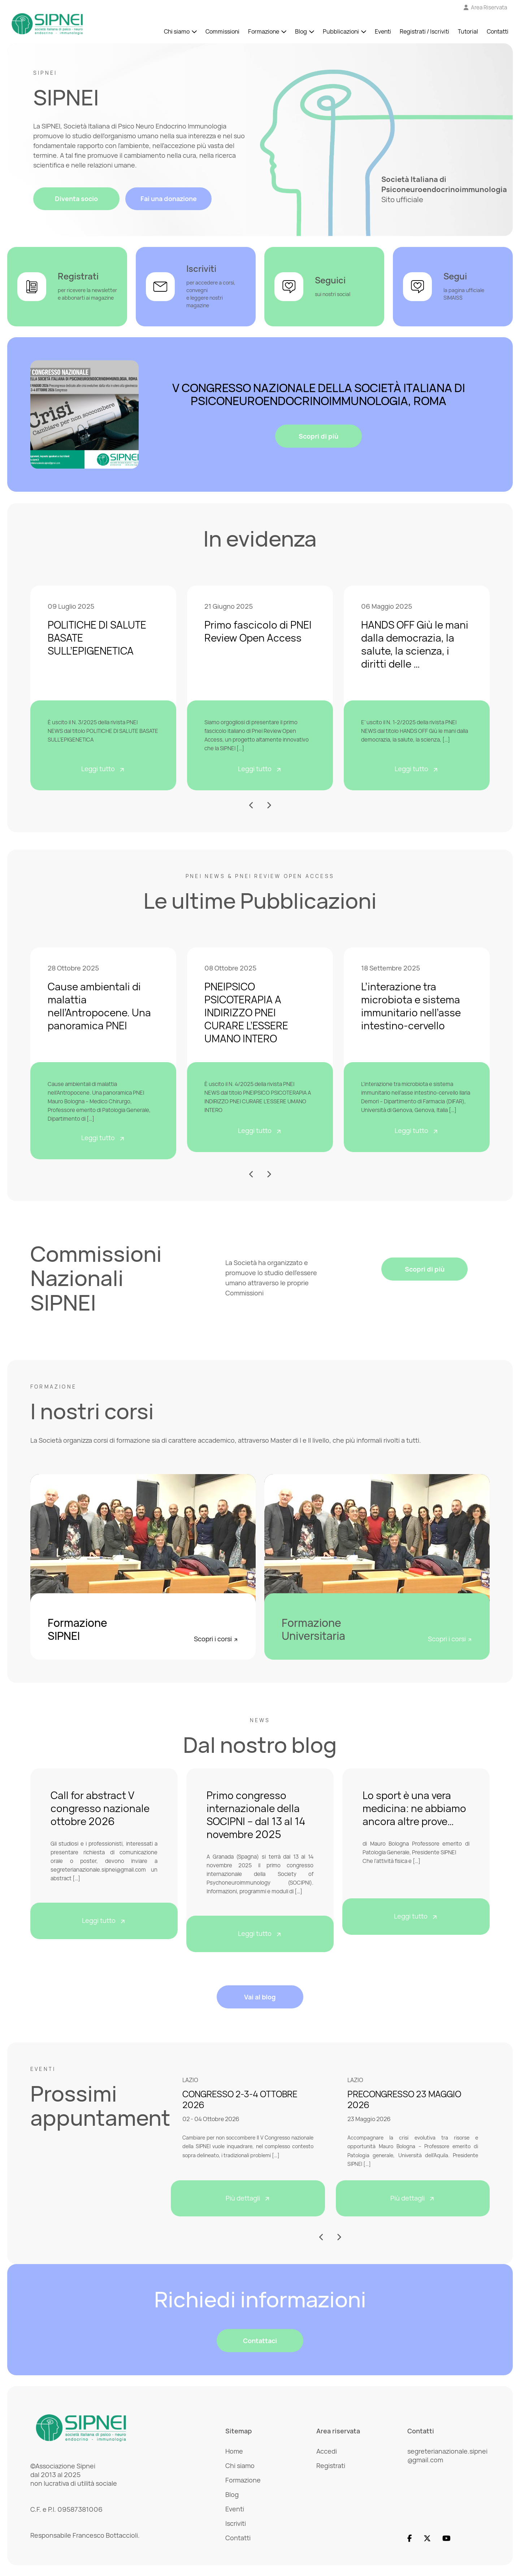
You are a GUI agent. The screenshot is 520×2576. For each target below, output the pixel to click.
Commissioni (222, 32)
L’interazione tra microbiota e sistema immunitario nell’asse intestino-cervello (411, 1005)
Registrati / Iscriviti (424, 32)
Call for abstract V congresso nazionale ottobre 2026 (100, 1808)
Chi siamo (177, 32)
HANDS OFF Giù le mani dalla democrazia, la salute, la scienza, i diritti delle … (414, 644)
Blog (301, 32)
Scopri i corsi (216, 1639)
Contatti (497, 32)
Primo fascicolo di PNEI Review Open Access (258, 631)
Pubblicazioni (341, 32)
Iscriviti (235, 2523)
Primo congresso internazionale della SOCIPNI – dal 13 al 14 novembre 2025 (256, 1814)
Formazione (263, 32)
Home (234, 2451)
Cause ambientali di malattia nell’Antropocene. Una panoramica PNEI (99, 1005)
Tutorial (468, 32)
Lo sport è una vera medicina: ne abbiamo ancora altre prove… (414, 1808)
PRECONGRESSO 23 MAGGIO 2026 (404, 2099)
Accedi (326, 2451)
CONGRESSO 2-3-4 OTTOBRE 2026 (240, 2099)
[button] (251, 805)
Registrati (330, 2465)
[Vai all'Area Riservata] (485, 8)
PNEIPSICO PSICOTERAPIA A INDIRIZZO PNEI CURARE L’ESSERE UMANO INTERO (246, 1012)
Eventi (383, 32)
